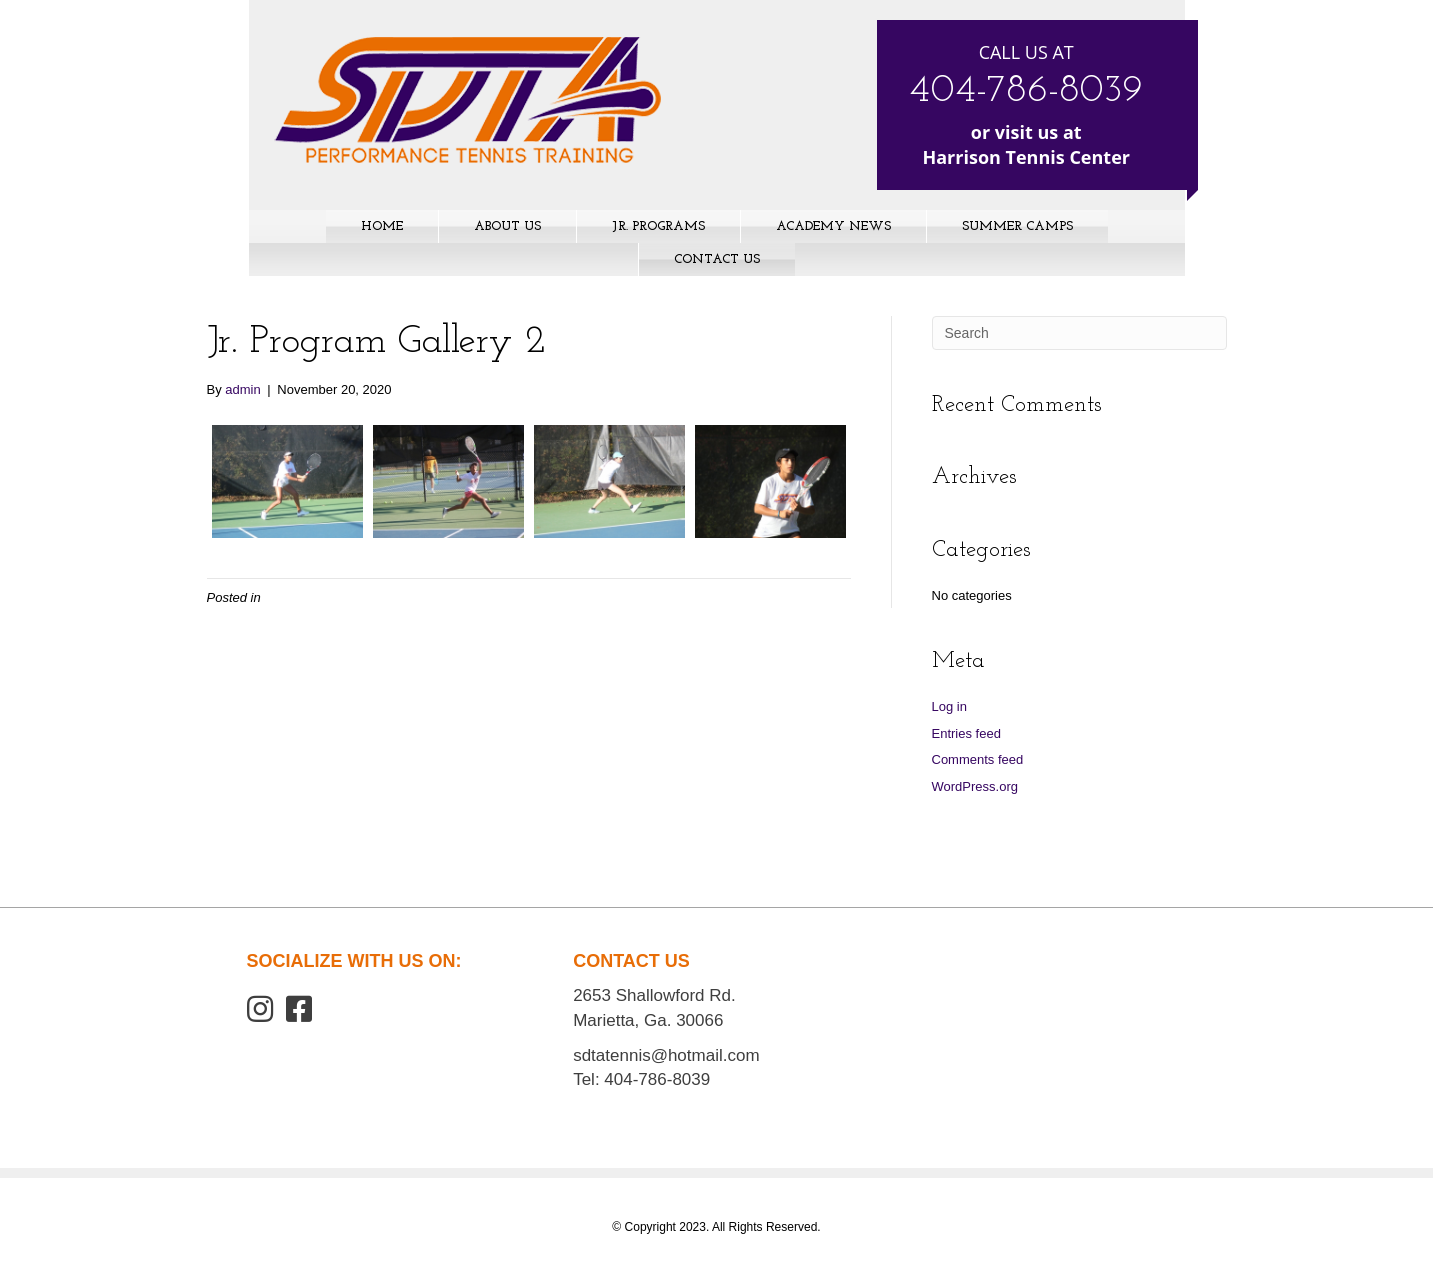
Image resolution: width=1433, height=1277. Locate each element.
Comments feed (978, 759)
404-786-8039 (1026, 91)
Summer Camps (1017, 226)
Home (382, 226)
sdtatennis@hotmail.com (666, 1055)
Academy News (833, 226)
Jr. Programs (658, 226)
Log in (949, 706)
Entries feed (966, 733)
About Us (507, 226)
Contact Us (717, 259)
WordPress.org (975, 786)
